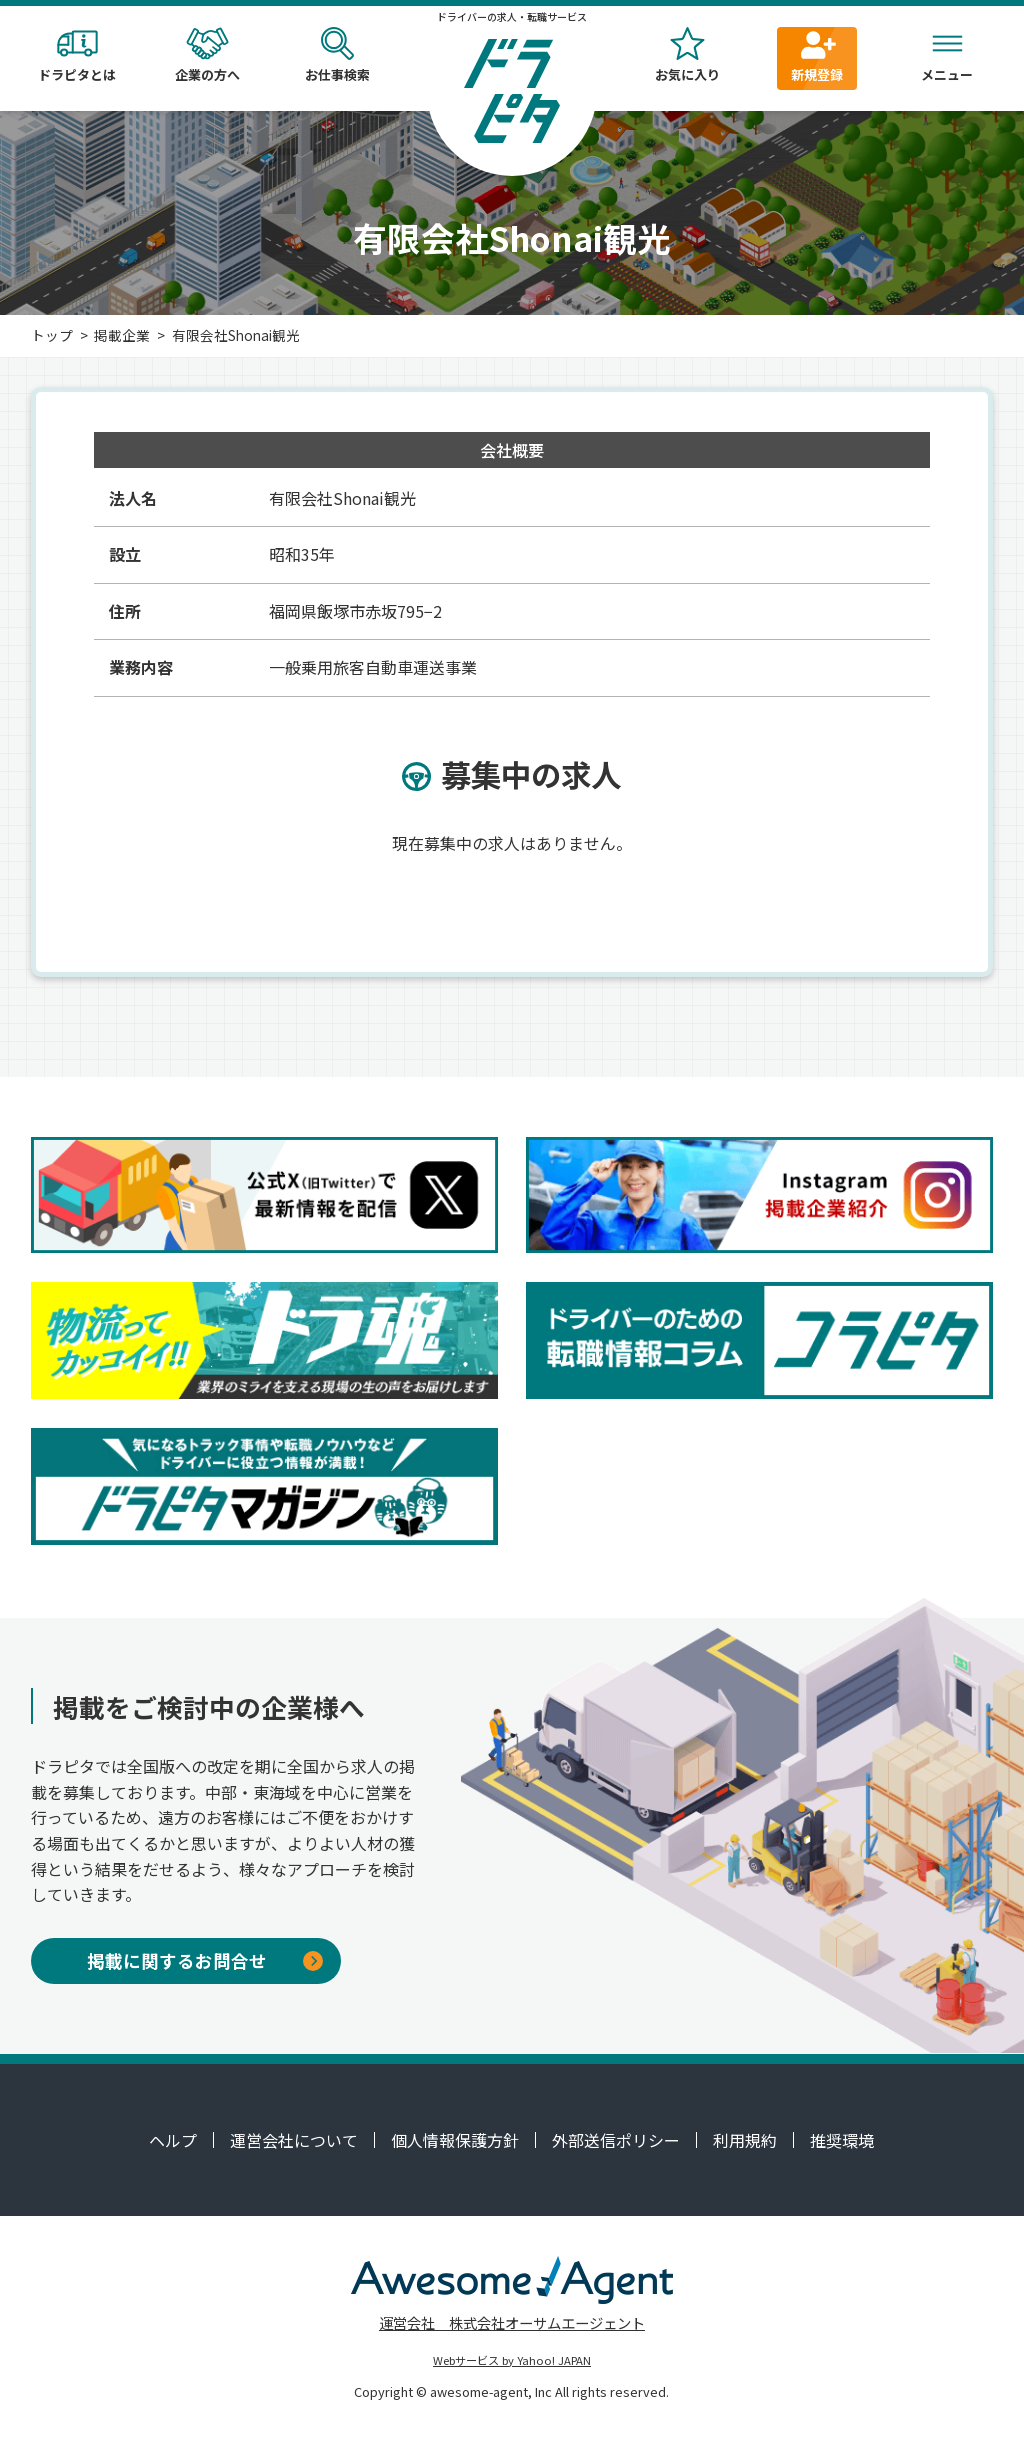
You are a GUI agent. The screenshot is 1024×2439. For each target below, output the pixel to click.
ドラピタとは (77, 55)
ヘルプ (173, 2140)
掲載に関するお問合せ (205, 1960)
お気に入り (687, 55)
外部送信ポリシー (616, 2140)
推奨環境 (842, 2140)
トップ (52, 335)
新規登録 (817, 55)
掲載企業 (122, 335)
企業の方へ (207, 55)
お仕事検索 (337, 55)
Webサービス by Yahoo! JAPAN (512, 2360)
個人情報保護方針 (455, 2140)
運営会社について (294, 2140)
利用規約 (745, 2140)
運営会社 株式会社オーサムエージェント (512, 2322)
